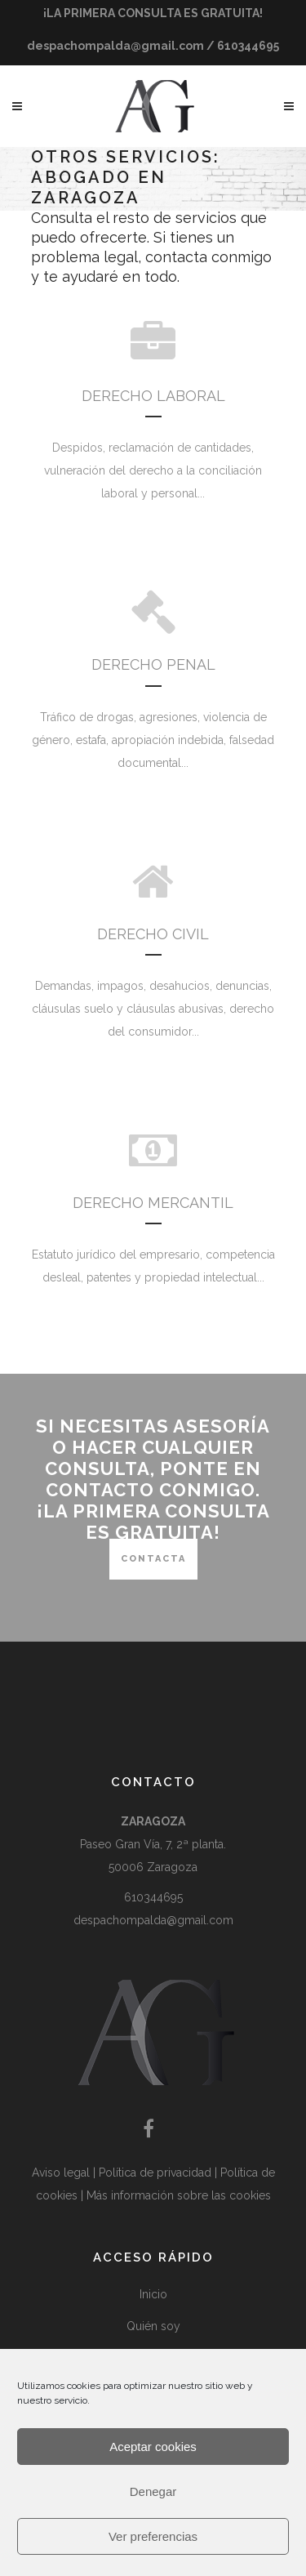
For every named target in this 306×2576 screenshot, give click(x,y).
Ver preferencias (153, 2536)
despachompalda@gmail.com (153, 1920)
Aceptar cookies (153, 2446)
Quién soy (153, 2326)
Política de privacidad (157, 2172)
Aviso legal (62, 2172)
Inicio (153, 2294)
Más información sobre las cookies (178, 2195)
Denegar (153, 2491)
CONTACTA (153, 1558)
